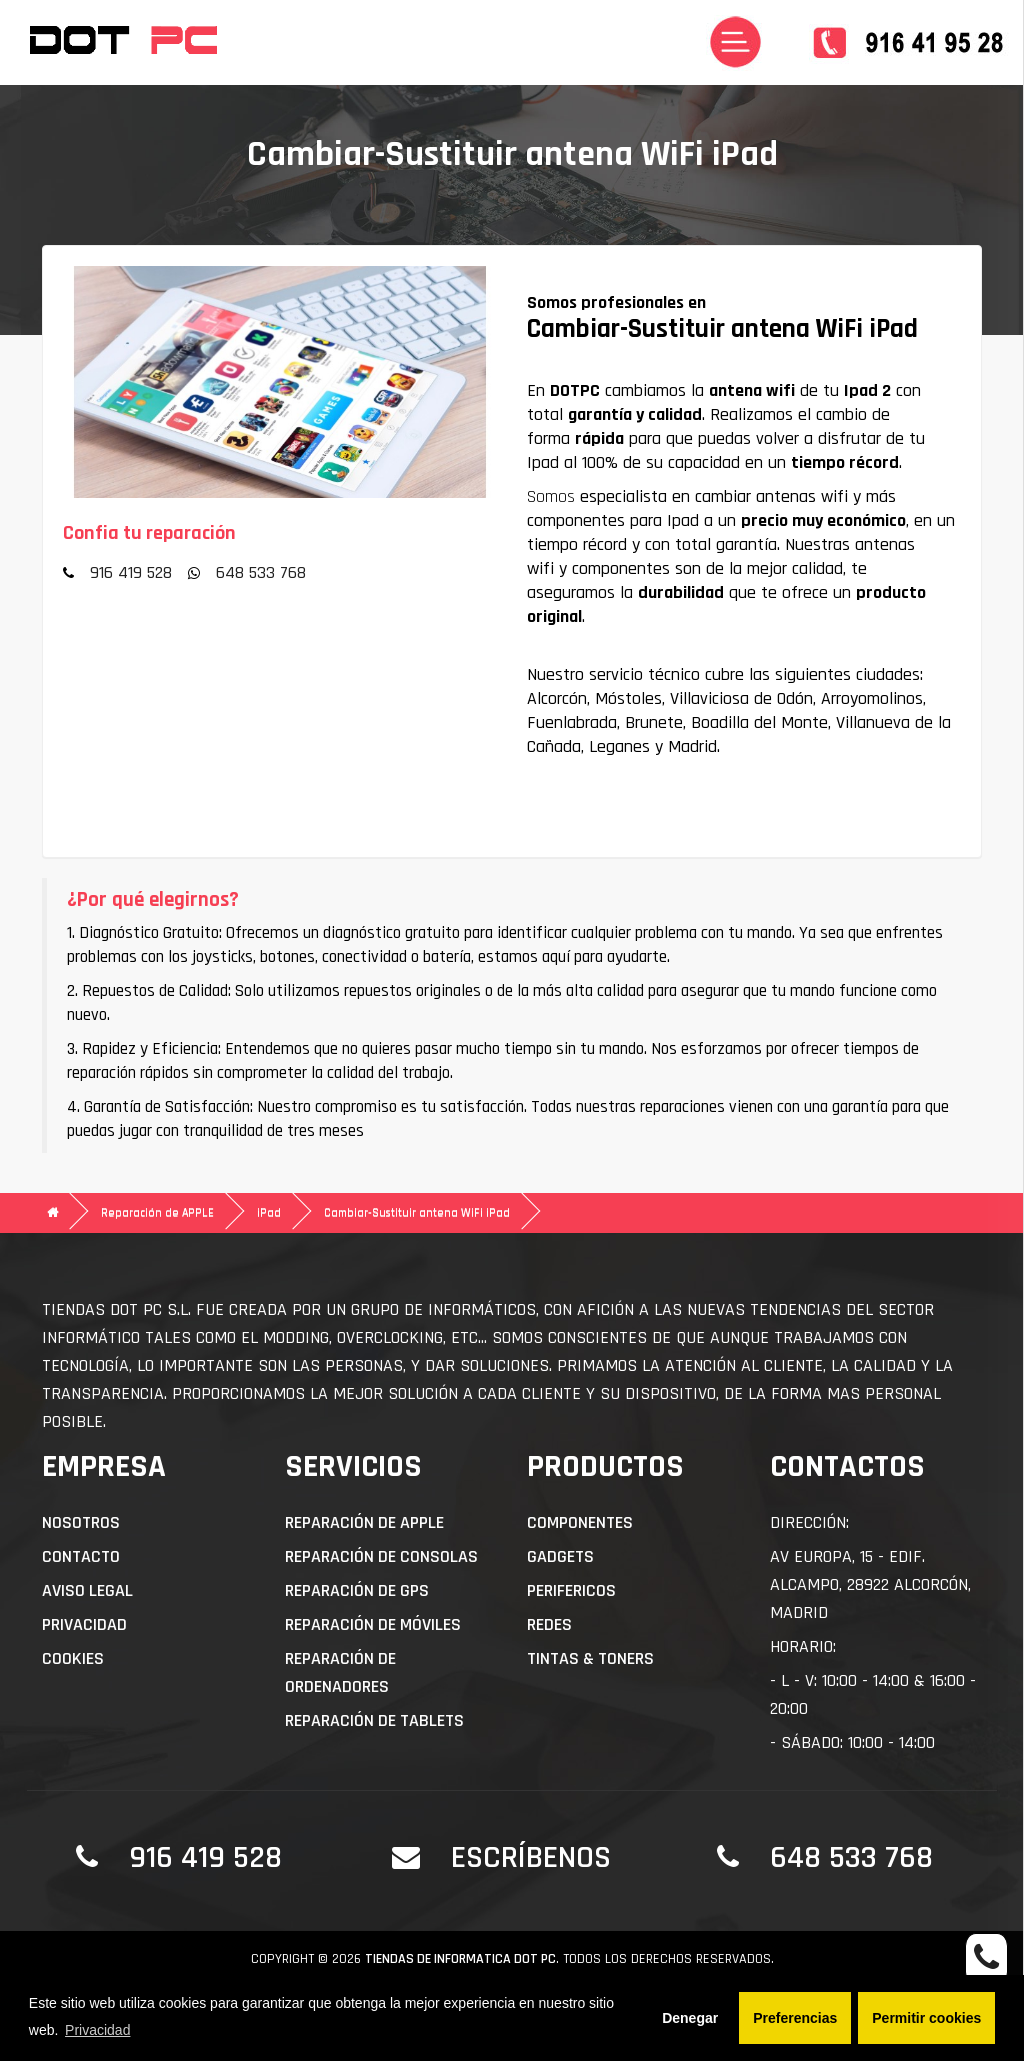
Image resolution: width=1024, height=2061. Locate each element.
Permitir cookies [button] (926, 2018)
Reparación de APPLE (157, 1212)
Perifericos (571, 1590)
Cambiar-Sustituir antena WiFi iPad (417, 1212)
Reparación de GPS (357, 1590)
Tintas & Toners (590, 1658)
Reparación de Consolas (381, 1556)
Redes (549, 1624)
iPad (269, 1212)
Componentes (580, 1522)
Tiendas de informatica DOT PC (460, 1959)
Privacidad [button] (97, 2030)
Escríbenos (531, 1857)
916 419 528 (131, 572)
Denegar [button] (690, 2018)
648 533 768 (261, 572)
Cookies (73, 1658)
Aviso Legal (87, 1590)
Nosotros (81, 1522)
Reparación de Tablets (374, 1720)
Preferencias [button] (795, 2018)
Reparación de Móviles (373, 1624)
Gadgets (560, 1556)
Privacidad (84, 1624)
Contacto (81, 1556)
